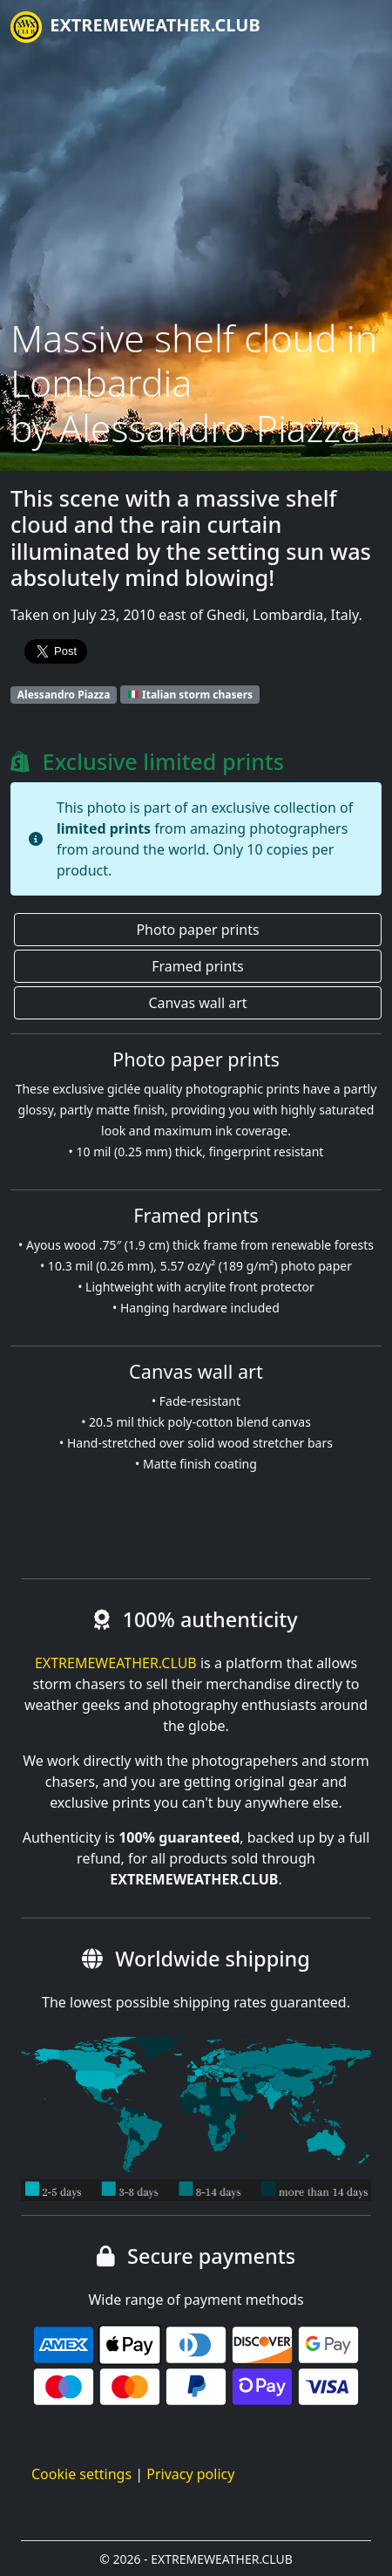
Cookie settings (81, 2474)
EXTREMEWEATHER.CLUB (135, 27)
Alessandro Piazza (64, 694)
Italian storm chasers (190, 694)
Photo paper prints (197, 929)
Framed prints (197, 966)
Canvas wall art (197, 1002)
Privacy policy (190, 2474)
